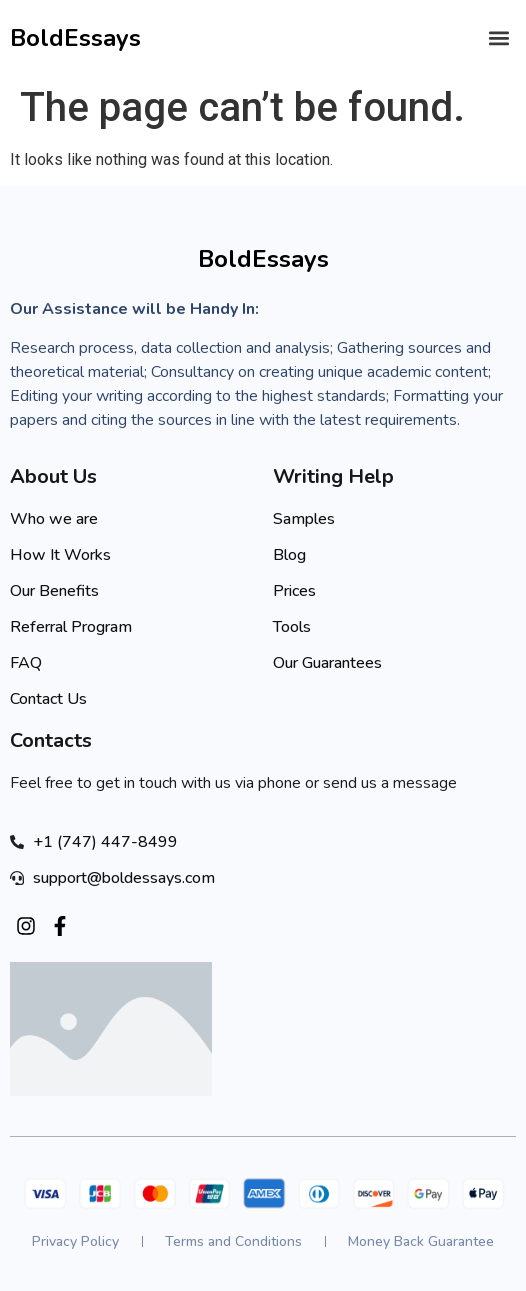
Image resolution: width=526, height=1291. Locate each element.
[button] (499, 38)
